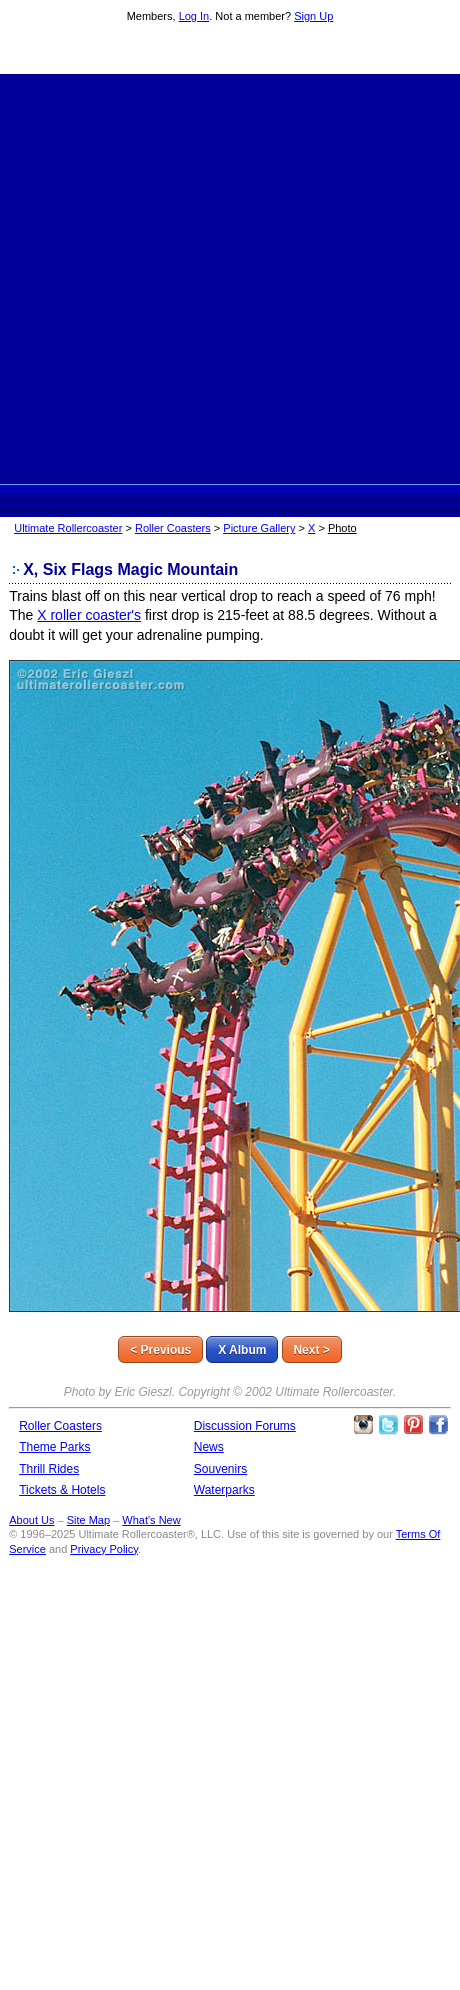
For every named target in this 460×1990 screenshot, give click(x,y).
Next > (311, 1350)
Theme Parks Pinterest (413, 1425)
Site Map (88, 1520)
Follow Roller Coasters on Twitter (388, 1425)
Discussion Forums (245, 1426)
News (209, 1447)
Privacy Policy (104, 1549)
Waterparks (224, 1490)
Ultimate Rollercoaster (230, 51)
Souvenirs (220, 1469)
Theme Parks (54, 1447)
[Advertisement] (202, 276)
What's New (151, 1520)
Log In (194, 16)
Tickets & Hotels (62, 1490)
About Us (31, 1520)
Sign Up (313, 16)
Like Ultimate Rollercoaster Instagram (363, 1425)
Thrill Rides (49, 1469)
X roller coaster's (89, 615)
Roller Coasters (173, 528)
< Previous (160, 1350)
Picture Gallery (259, 528)
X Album (242, 1350)
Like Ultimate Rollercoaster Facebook (438, 1425)
